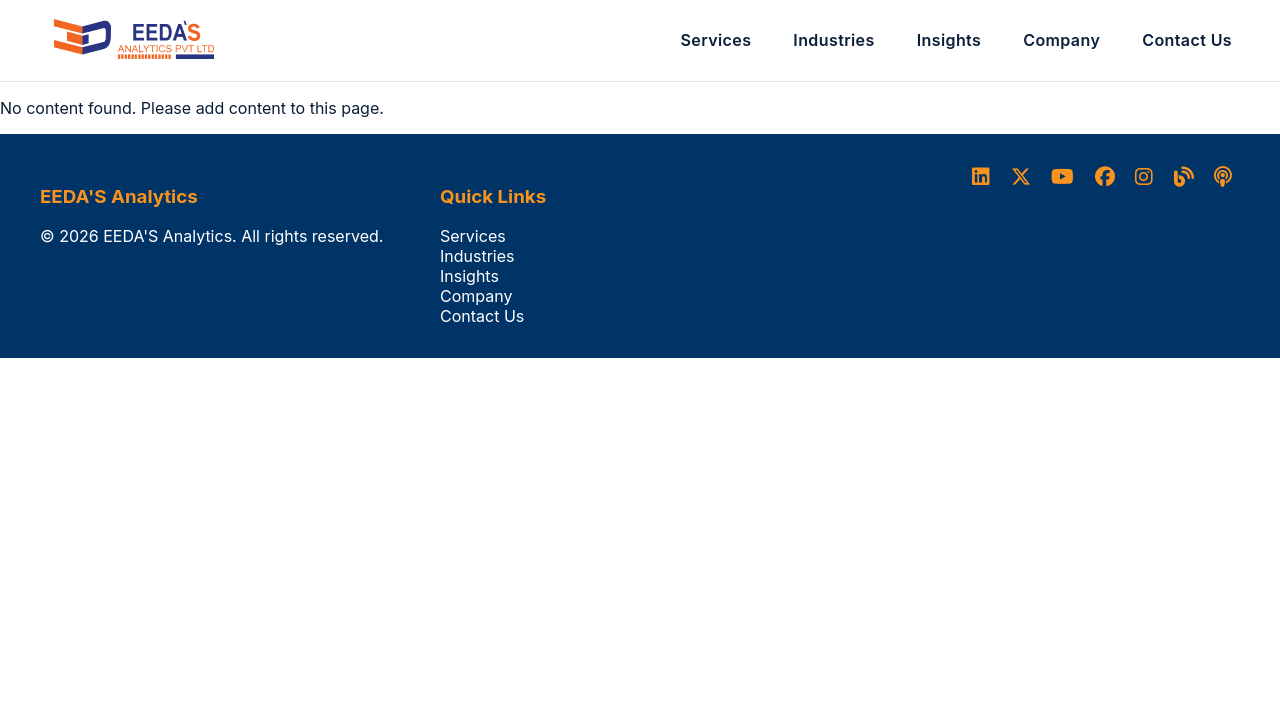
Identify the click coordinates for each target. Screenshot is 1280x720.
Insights (949, 40)
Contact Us (1187, 40)
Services (716, 40)
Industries (833, 40)
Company (1061, 40)
